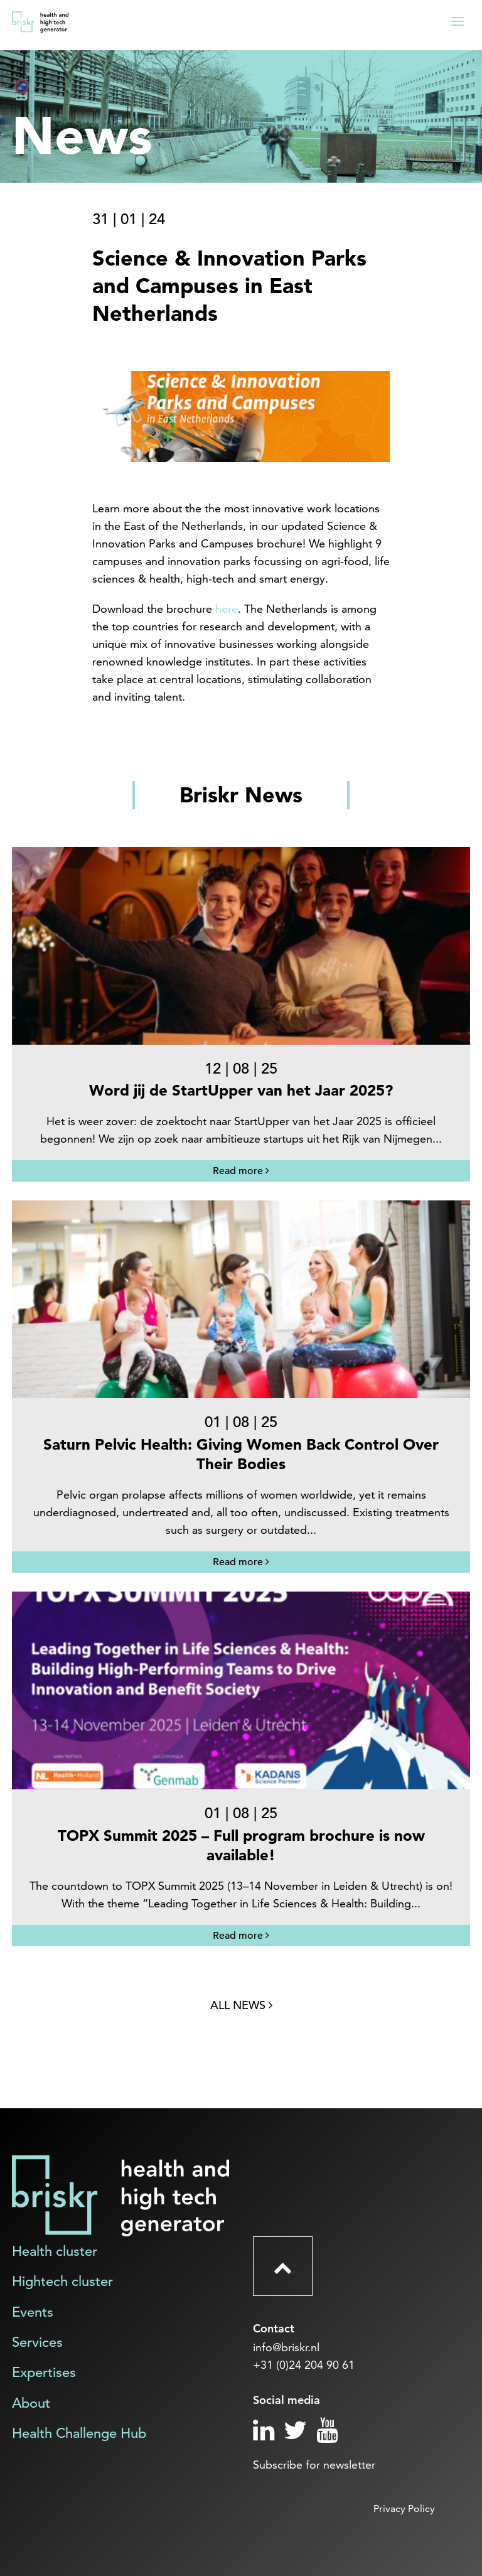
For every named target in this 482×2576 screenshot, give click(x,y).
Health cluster (54, 2251)
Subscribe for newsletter (314, 2464)
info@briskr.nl (286, 2347)
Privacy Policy (404, 2508)
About (31, 2403)
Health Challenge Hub (79, 2433)
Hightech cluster (62, 2281)
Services (37, 2342)
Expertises (44, 2372)
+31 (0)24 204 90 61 (304, 2365)
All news (241, 2005)
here (226, 608)
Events (32, 2312)
